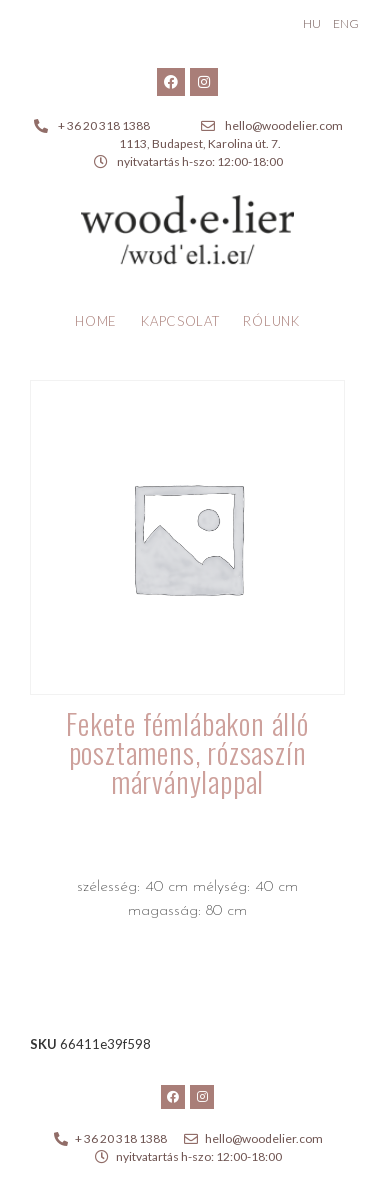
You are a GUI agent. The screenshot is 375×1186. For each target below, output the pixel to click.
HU (312, 23)
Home (96, 321)
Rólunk (271, 321)
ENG (346, 23)
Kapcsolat (180, 321)
